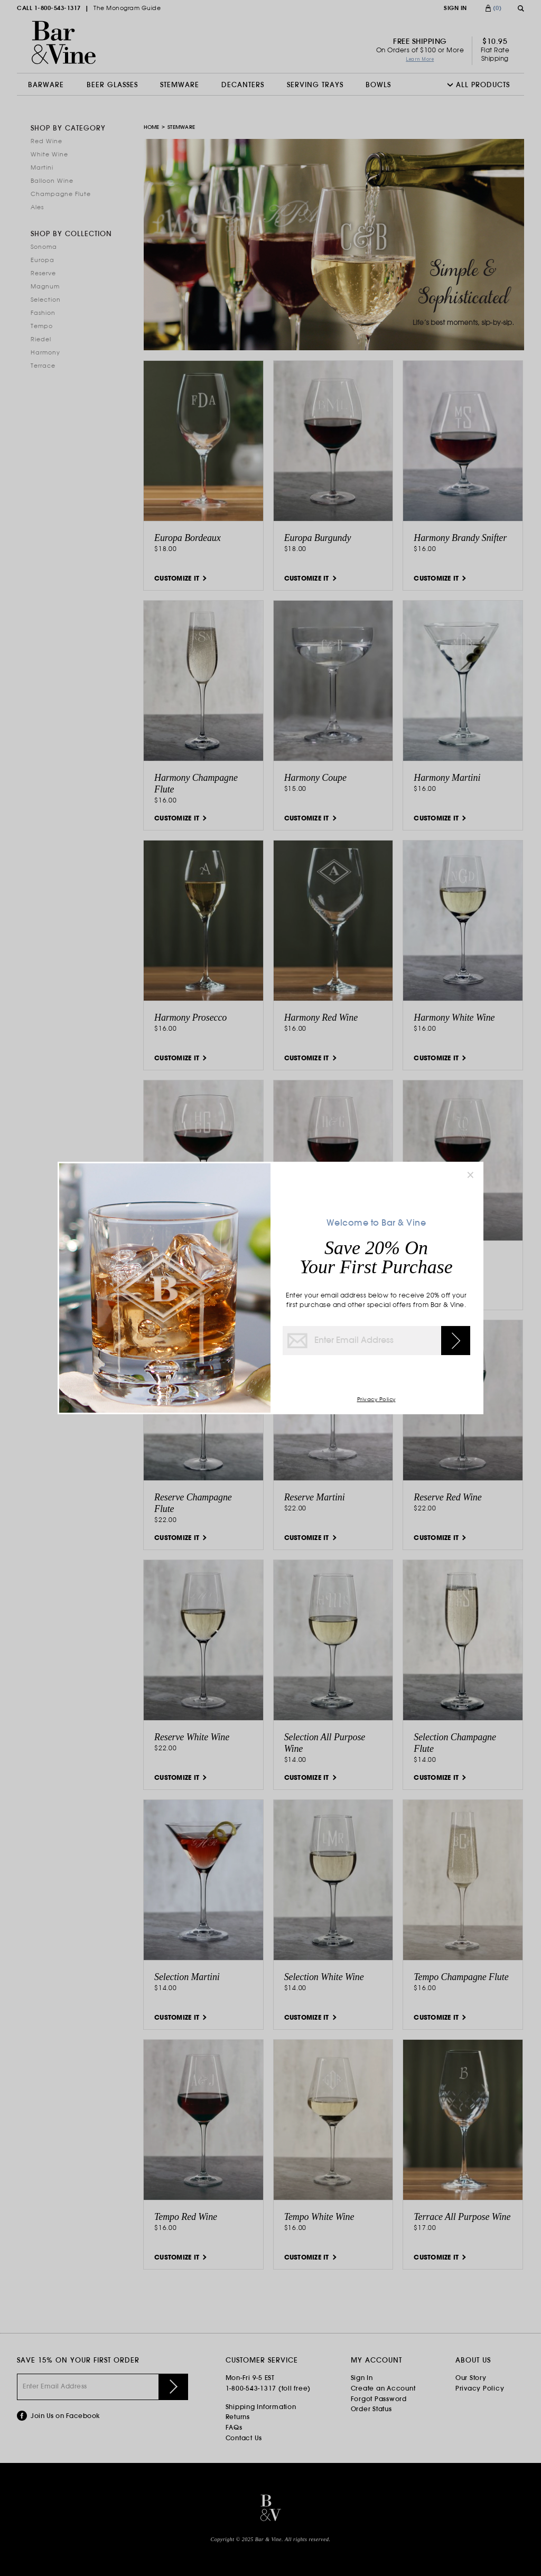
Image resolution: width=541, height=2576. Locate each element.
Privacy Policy (376, 1400)
